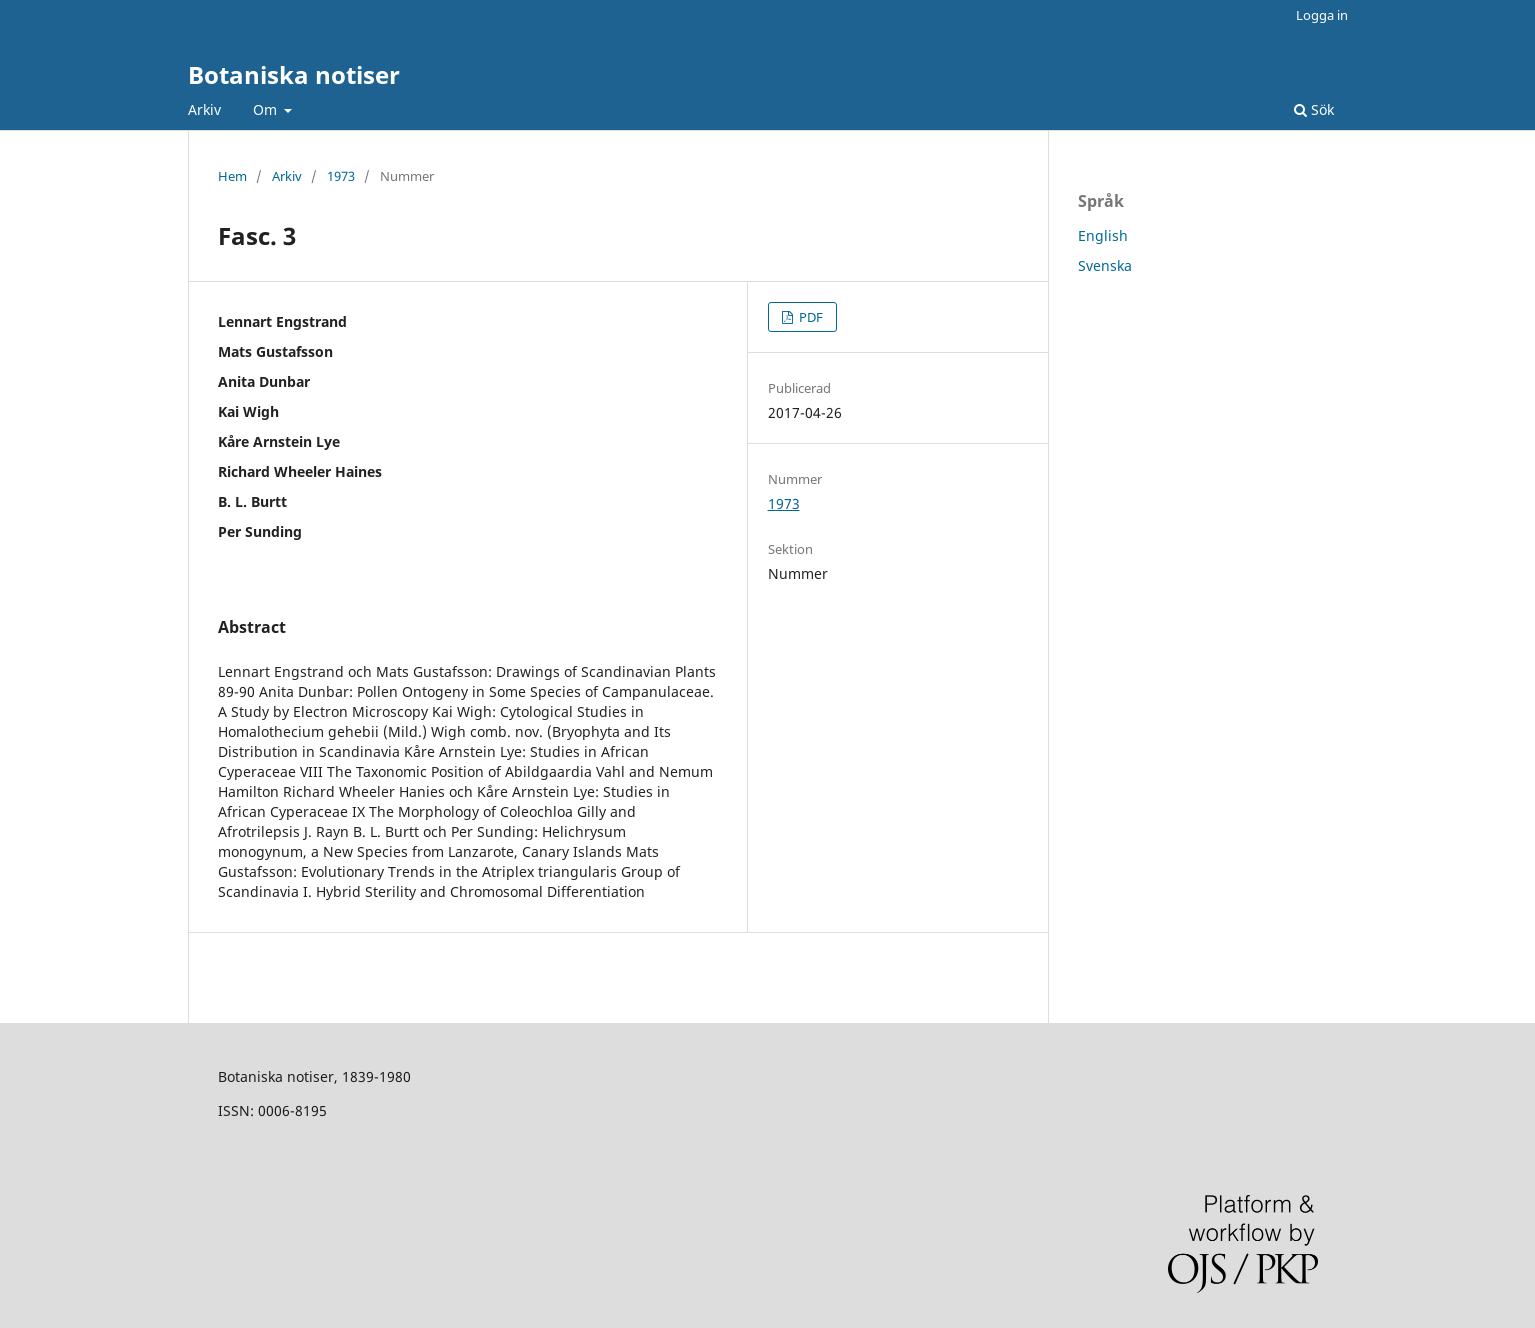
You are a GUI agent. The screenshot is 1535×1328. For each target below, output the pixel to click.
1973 (341, 176)
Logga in (1322, 15)
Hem (232, 176)
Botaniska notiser (294, 74)
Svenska (1105, 265)
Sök (1314, 109)
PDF (809, 317)
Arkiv (204, 109)
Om (267, 109)
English (1103, 235)
